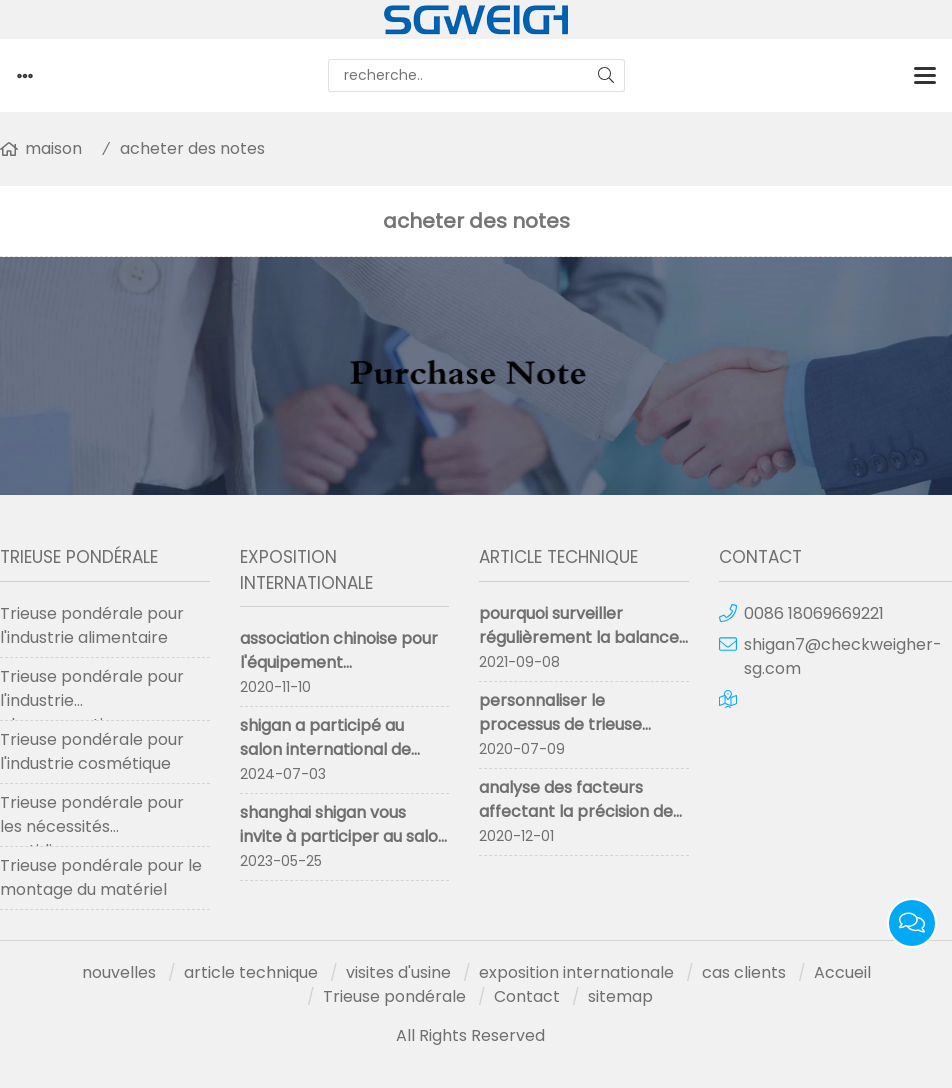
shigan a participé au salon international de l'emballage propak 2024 (338, 749)
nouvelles (119, 972)
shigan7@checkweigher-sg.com (843, 656)
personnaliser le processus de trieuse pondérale (560, 724)
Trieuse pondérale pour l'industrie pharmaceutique (92, 693)
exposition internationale (576, 972)
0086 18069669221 (814, 613)
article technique (251, 972)
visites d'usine (398, 972)
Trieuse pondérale (394, 996)
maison (53, 148)
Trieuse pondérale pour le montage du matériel (101, 877)
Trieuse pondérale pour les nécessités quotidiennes (92, 819)
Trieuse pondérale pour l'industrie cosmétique (92, 751)
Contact (527, 996)
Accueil (842, 972)
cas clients (744, 972)
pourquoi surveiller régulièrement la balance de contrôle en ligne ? (579, 637)
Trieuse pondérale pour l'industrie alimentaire (92, 625)
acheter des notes (192, 148)
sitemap (620, 996)
